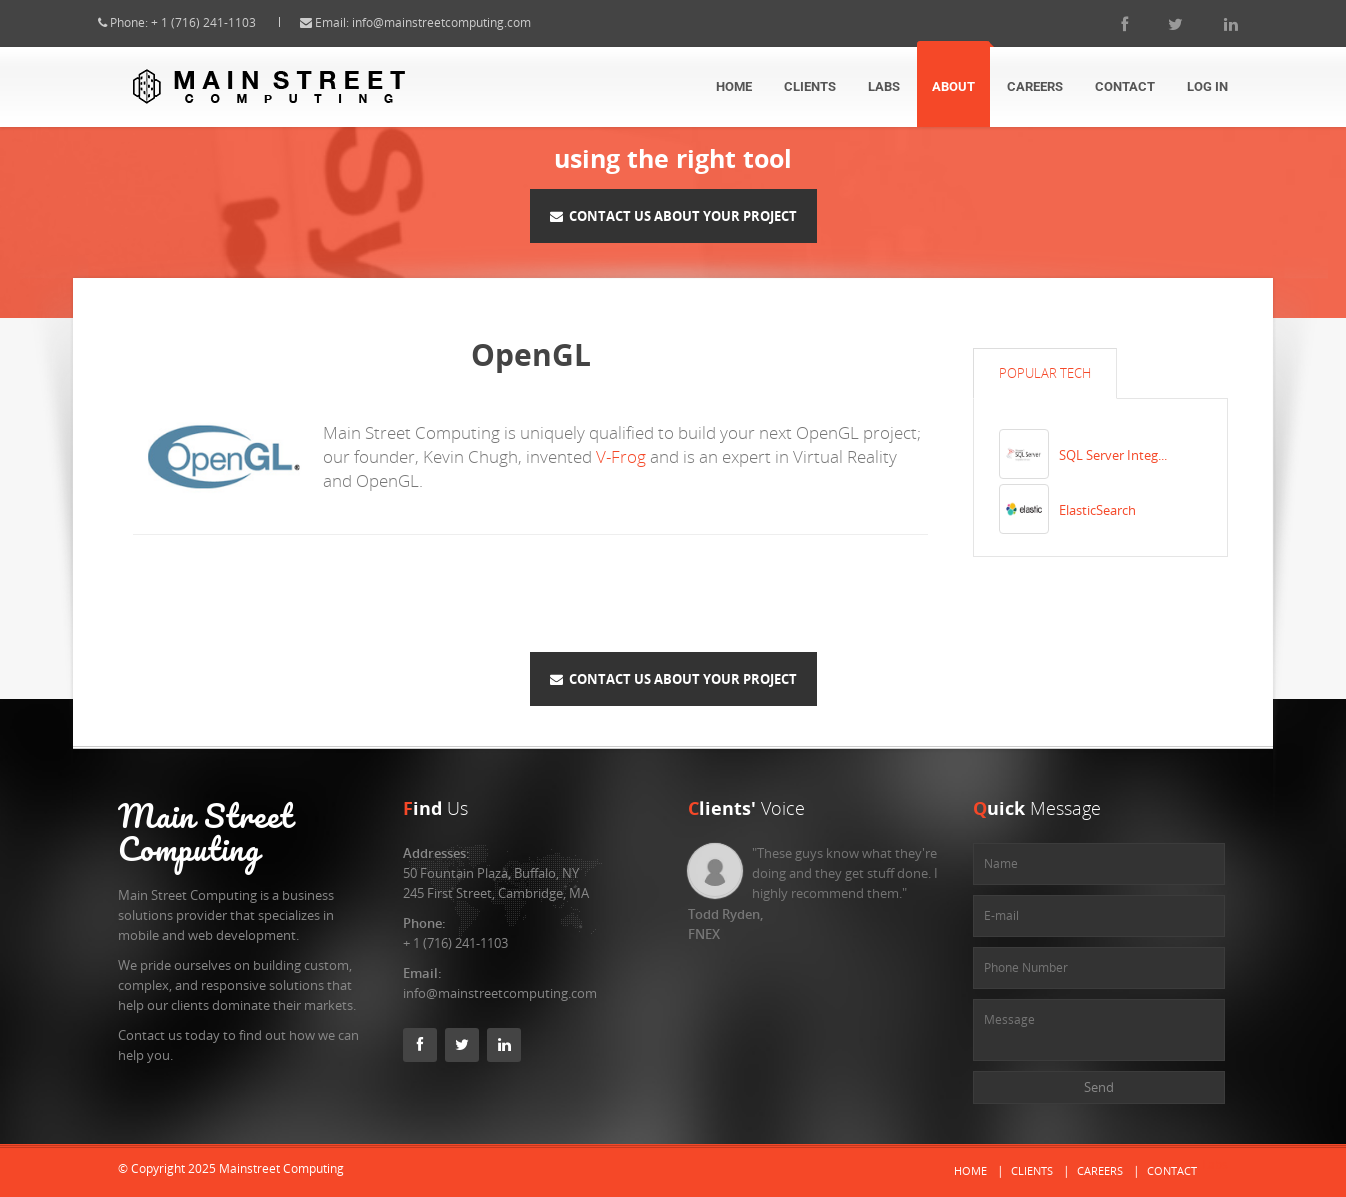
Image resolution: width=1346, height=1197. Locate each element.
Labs (884, 86)
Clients (810, 86)
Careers (1035, 86)
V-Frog (621, 456)
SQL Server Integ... (1113, 455)
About (953, 86)
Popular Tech (1045, 373)
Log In (1207, 86)
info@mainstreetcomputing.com (461, 22)
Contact (1125, 86)
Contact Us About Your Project (673, 216)
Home (734, 86)
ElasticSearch (1097, 510)
